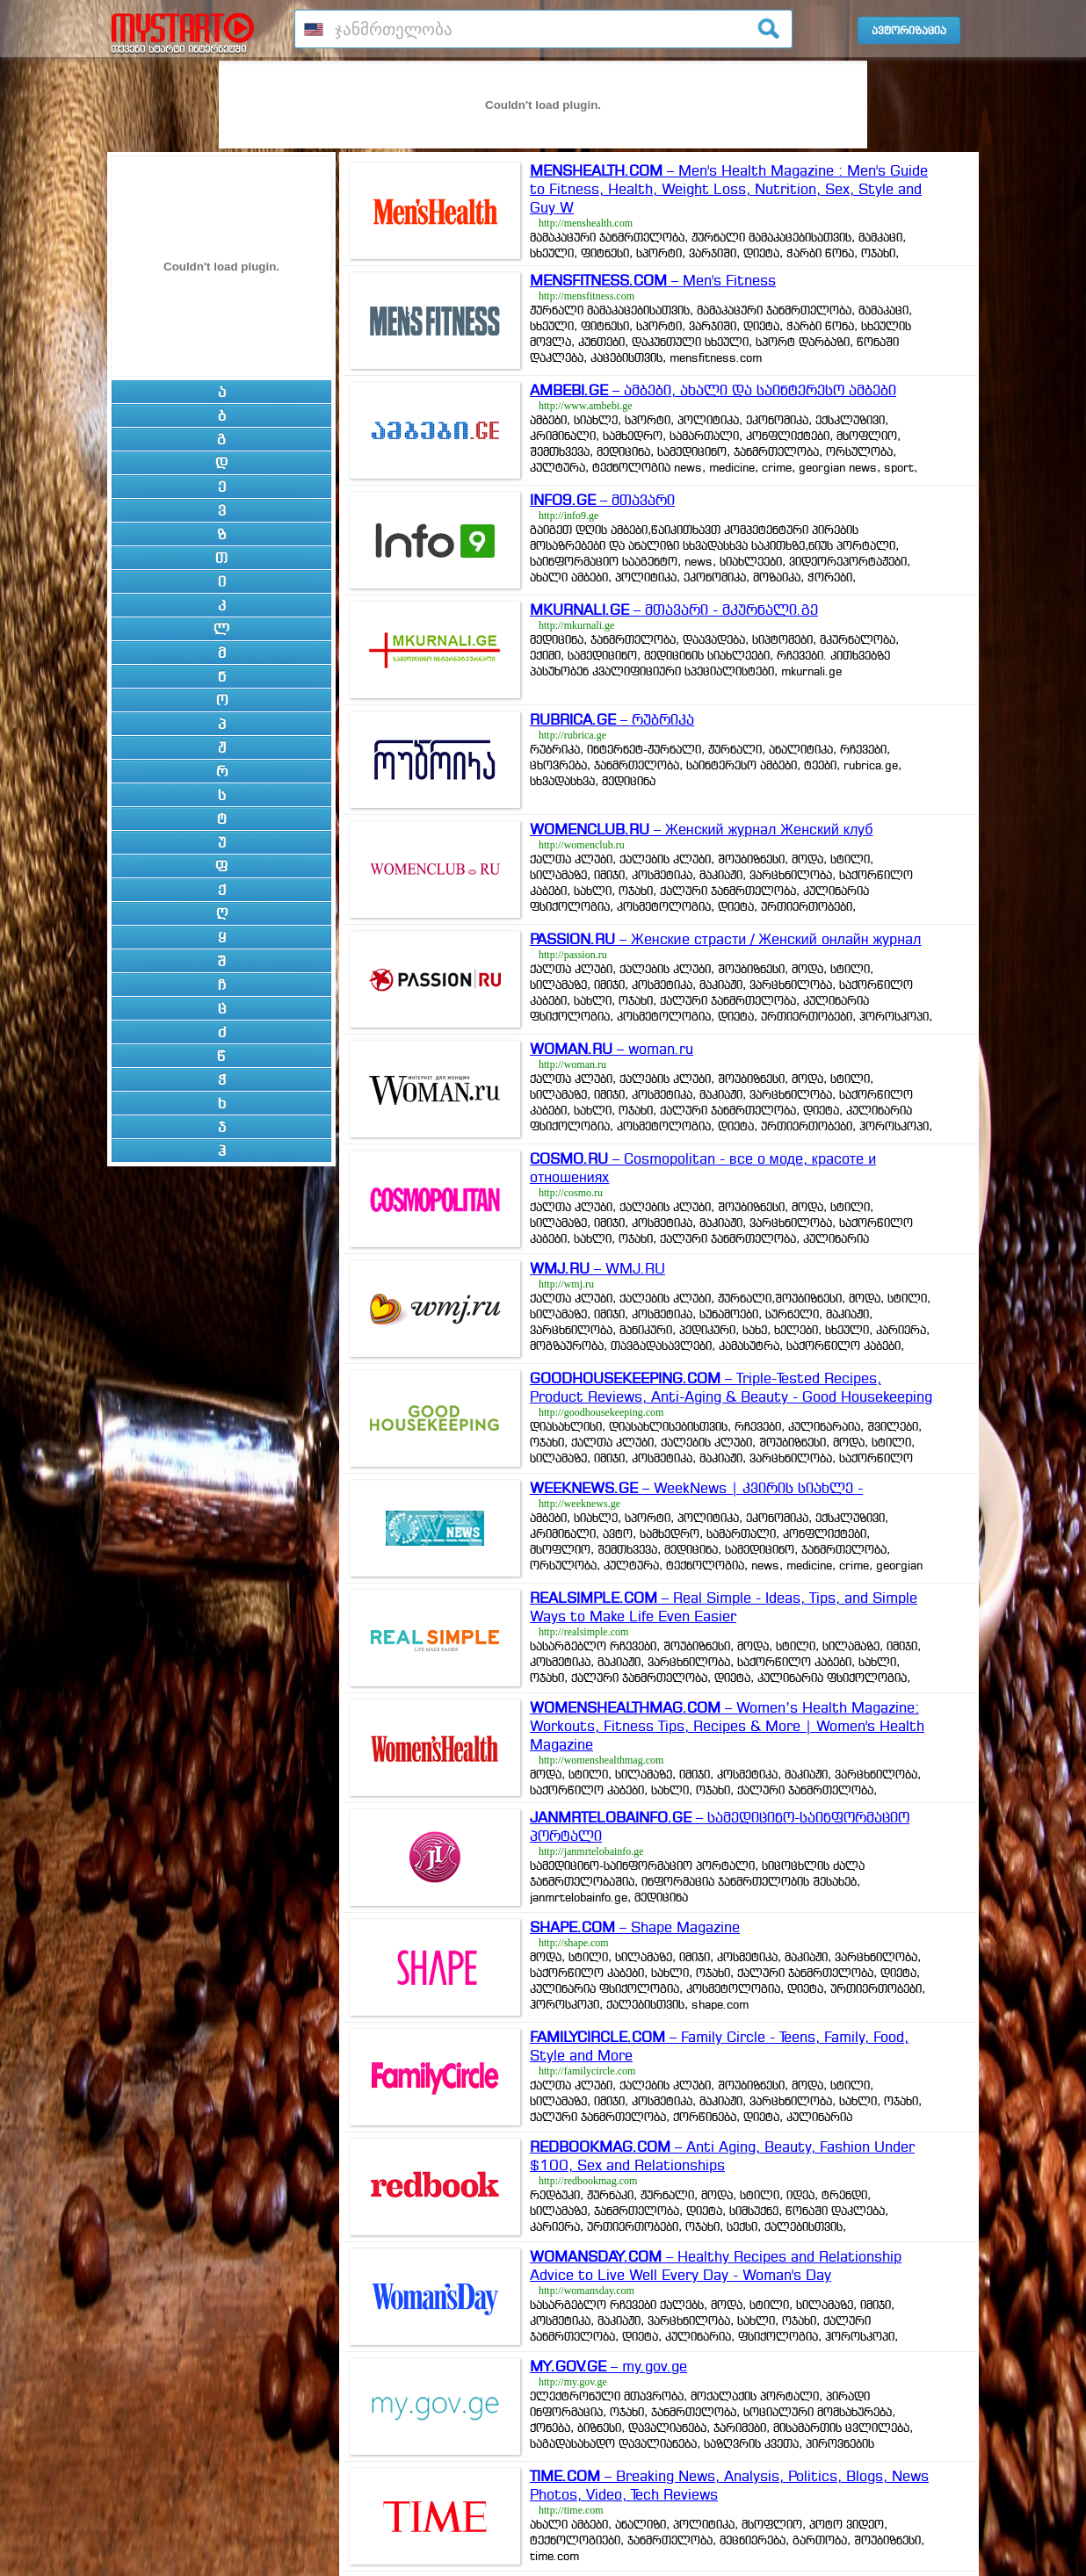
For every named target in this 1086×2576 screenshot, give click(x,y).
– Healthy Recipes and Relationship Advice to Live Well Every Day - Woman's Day (715, 2266)
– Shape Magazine (635, 1927)
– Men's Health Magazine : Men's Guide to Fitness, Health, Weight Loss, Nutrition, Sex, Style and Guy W (729, 189)
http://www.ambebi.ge (586, 406)
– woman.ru (611, 1048)
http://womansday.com (586, 2290)
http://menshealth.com (586, 223)
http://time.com (571, 2510)
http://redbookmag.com (588, 2181)
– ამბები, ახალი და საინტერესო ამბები (713, 390)
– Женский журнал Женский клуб (701, 829)
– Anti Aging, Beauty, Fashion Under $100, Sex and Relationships (722, 2156)
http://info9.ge (568, 515)
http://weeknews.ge (579, 1503)
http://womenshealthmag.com (601, 1760)
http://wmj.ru (566, 1284)
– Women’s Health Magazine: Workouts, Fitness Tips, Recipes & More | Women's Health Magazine (727, 1726)
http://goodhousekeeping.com (601, 1412)
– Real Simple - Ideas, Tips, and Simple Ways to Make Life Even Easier (723, 1607)
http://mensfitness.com (586, 296)
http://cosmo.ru (571, 1193)
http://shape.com (574, 1943)
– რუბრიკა (612, 719)
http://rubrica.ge (572, 735)
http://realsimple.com (583, 1632)
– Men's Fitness (653, 280)
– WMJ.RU (597, 1268)
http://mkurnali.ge (576, 625)
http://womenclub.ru (582, 845)
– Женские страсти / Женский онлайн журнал (725, 939)
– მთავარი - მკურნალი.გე (674, 609)
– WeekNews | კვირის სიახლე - (696, 1488)
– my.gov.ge (608, 2366)
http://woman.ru (572, 1064)
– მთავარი (602, 500)
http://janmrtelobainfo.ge (591, 1851)
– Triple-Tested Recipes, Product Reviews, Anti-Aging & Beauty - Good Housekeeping (731, 1387)
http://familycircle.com (587, 2071)
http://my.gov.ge (573, 2382)
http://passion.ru (573, 955)
